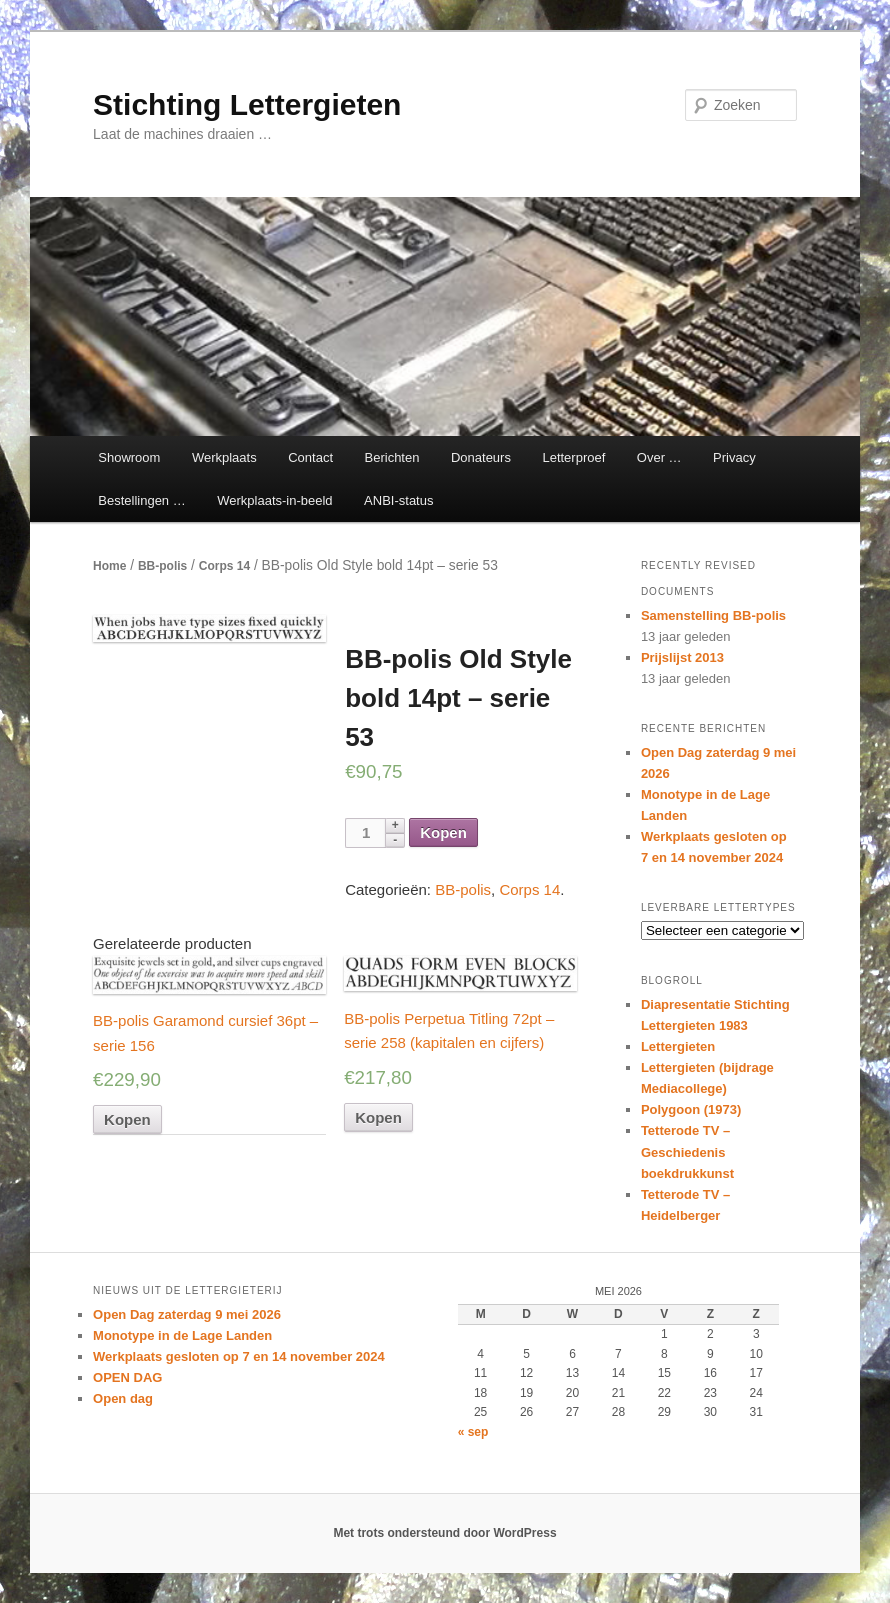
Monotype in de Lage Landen (182, 1335)
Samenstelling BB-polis (713, 615)
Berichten (392, 457)
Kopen (443, 832)
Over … (659, 457)
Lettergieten (678, 1046)
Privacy (734, 457)
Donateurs (481, 457)
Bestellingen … (141, 500)
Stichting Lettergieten (247, 104)
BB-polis (162, 566)
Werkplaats (224, 457)
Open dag (123, 1398)
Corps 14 (224, 566)
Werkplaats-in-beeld (274, 500)
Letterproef (573, 457)
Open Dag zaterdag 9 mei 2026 (187, 1314)
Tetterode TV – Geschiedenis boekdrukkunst (687, 1151)
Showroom (129, 457)
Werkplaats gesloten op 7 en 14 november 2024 (239, 1356)
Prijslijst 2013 (682, 657)
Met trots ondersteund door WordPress (444, 1533)
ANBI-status (398, 500)
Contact (310, 457)
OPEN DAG (127, 1377)
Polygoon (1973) (691, 1109)
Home (109, 566)
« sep (473, 1432)
